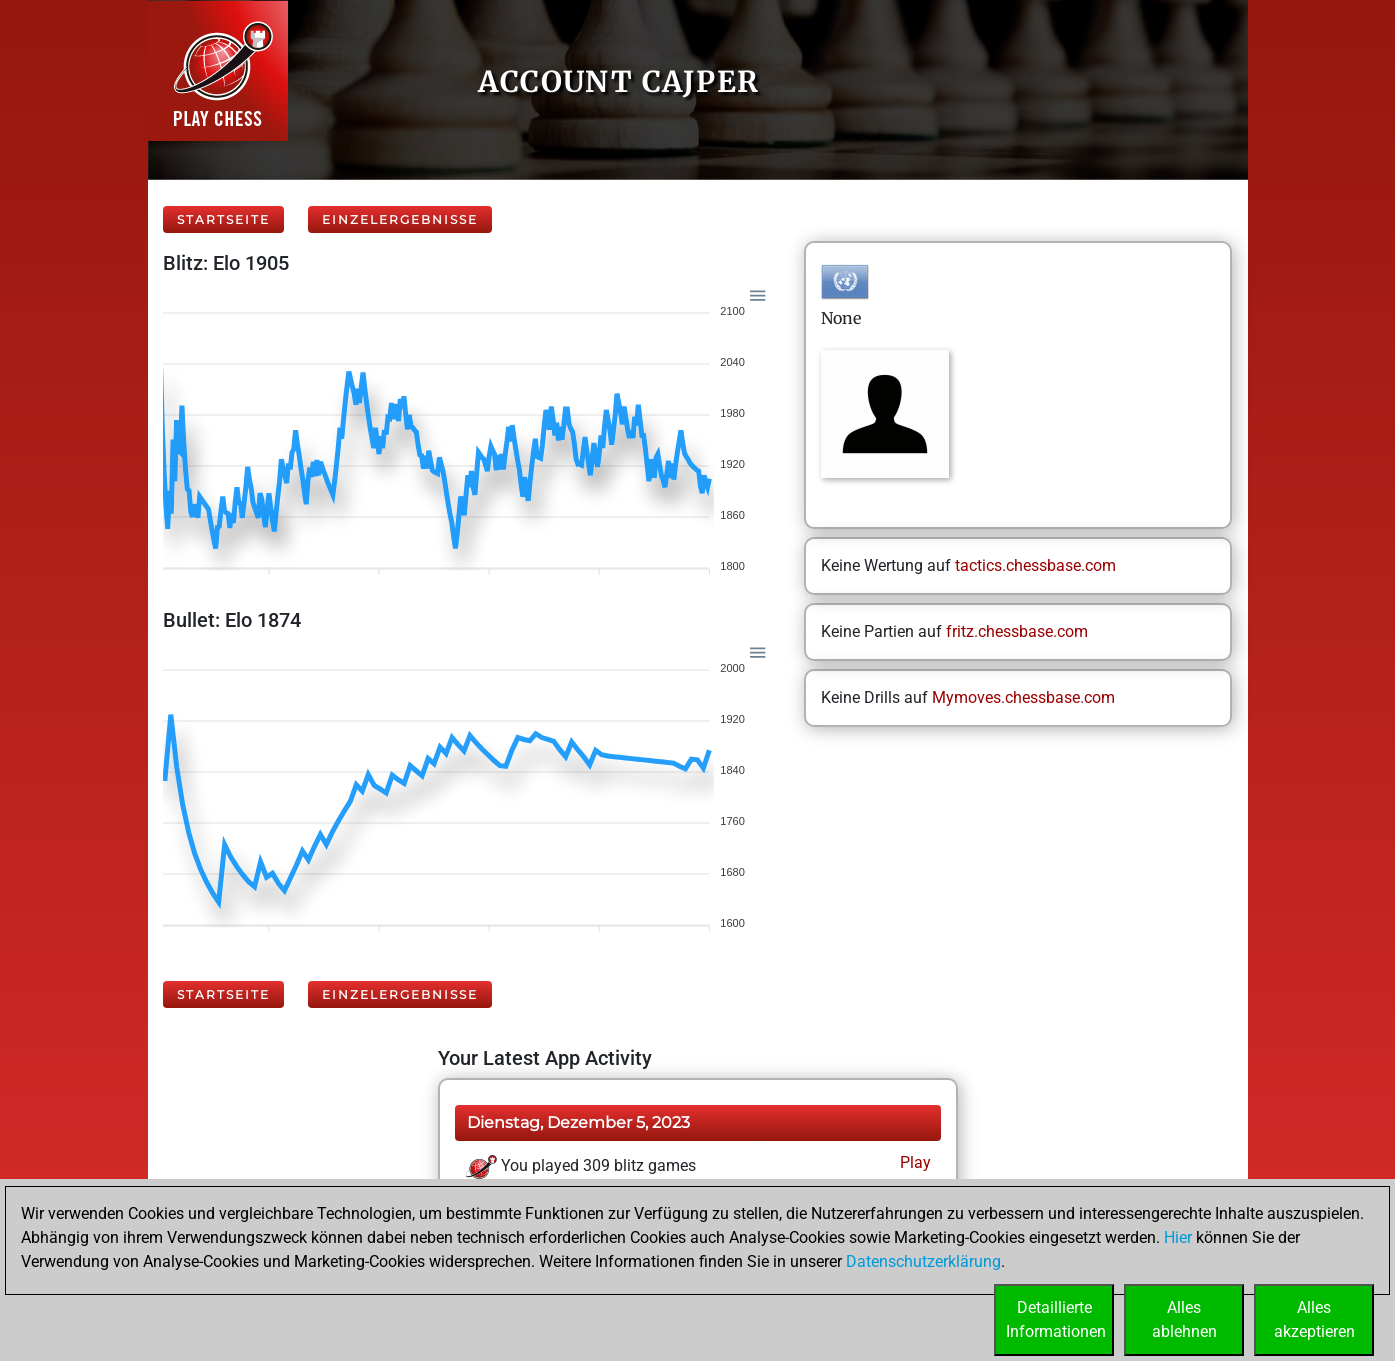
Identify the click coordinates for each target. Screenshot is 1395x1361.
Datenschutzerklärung (923, 1261)
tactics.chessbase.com (1035, 565)
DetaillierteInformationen (1056, 1319)
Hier (1178, 1237)
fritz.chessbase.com (1017, 631)
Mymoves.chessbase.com (1023, 697)
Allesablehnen (1184, 1319)
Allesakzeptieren (1314, 1319)
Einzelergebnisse (400, 219)
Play (913, 1162)
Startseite (223, 219)
